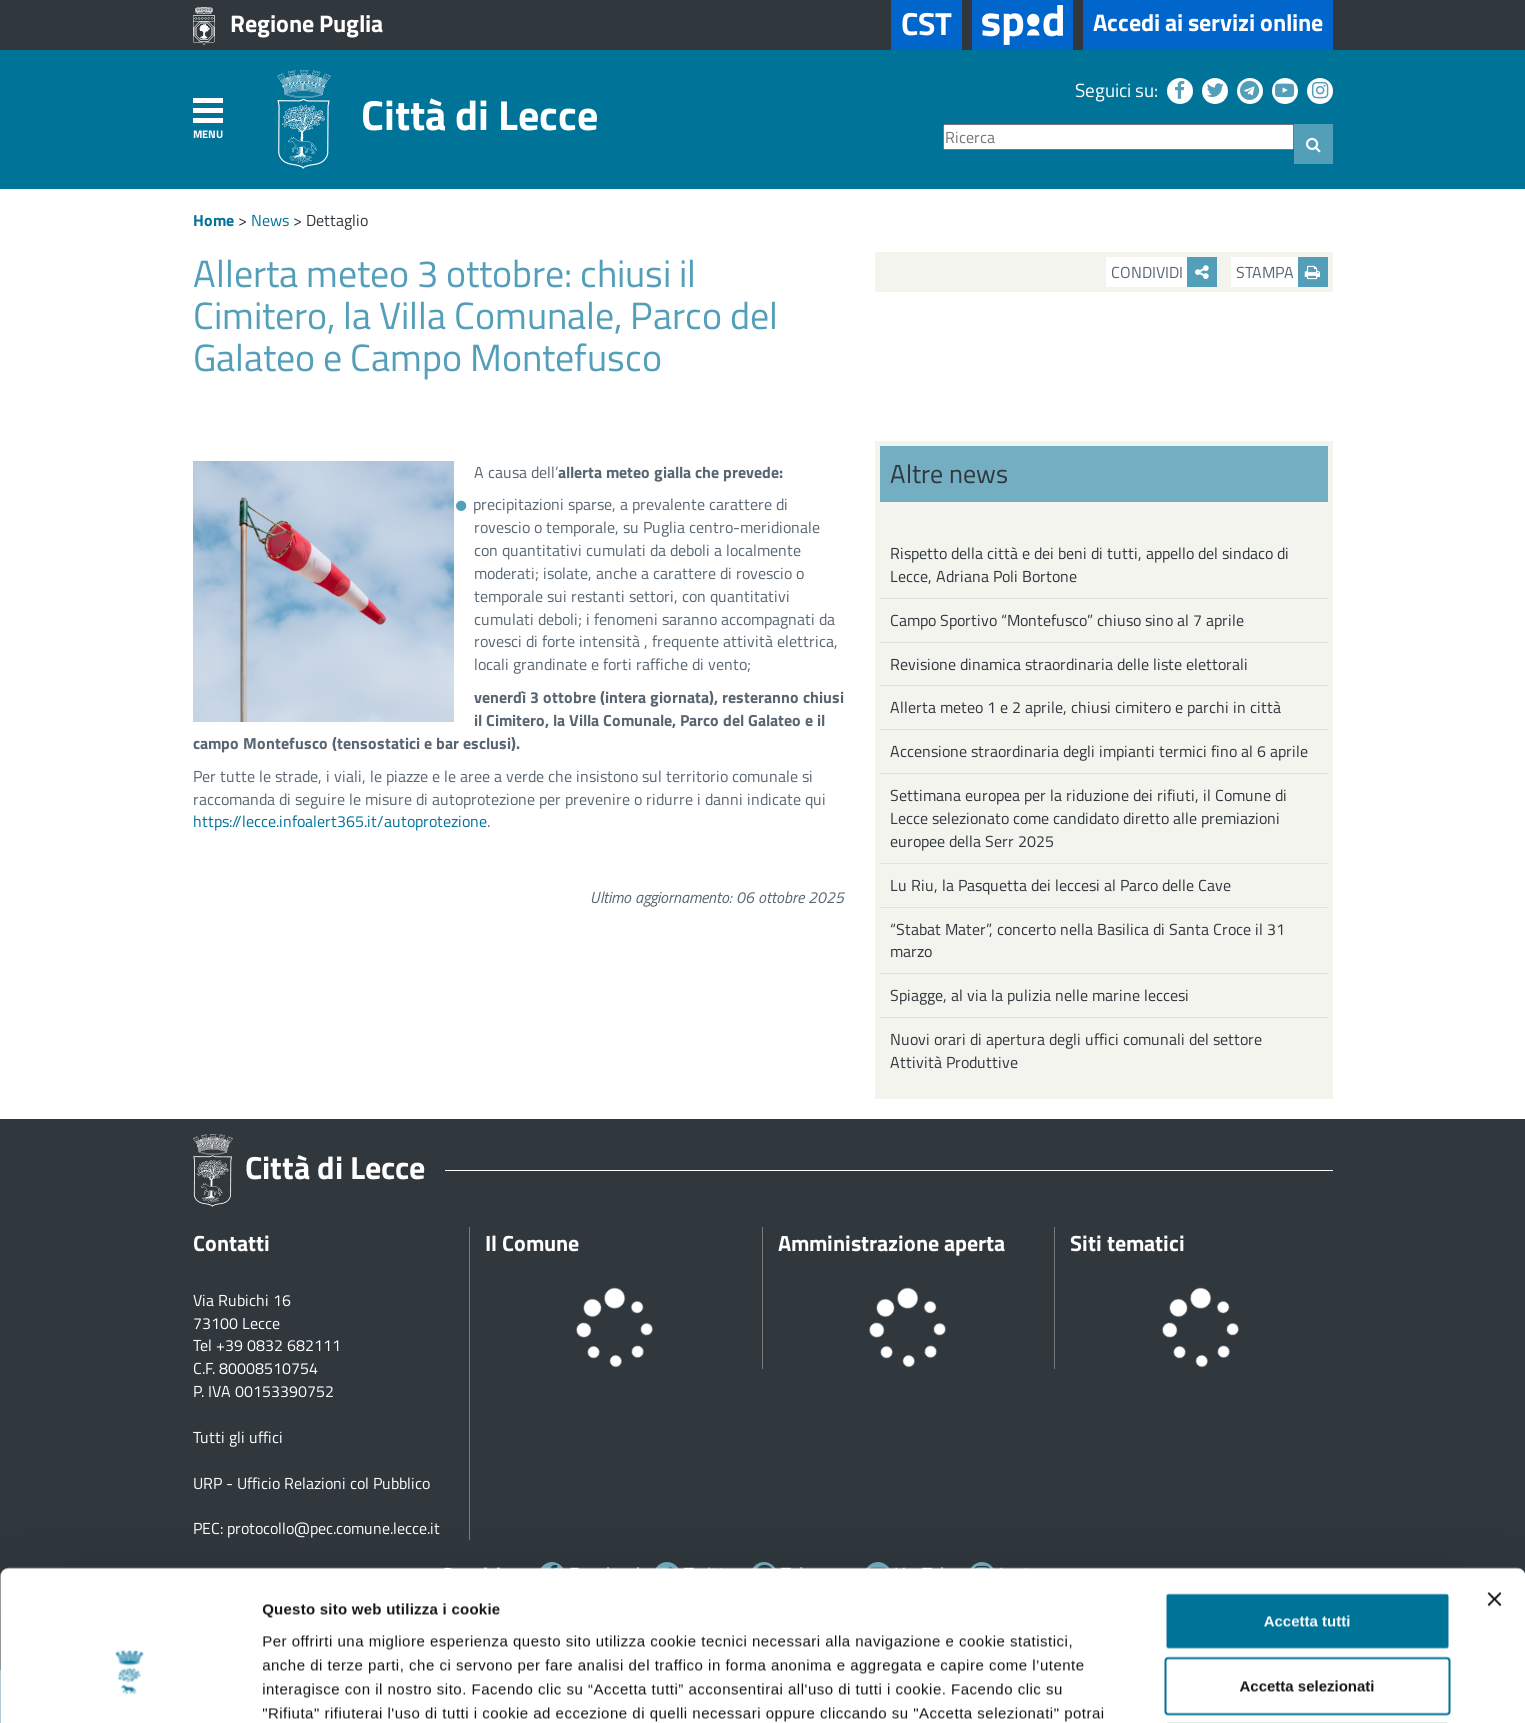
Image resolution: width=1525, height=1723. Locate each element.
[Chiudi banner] (1494, 1481)
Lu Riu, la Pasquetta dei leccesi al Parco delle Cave (1060, 885)
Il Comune (532, 1243)
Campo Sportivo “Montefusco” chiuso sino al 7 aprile (1067, 620)
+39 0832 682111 (278, 1345)
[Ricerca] (1118, 137)
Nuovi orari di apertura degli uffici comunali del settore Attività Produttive (1076, 1050)
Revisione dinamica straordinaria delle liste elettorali (1069, 664)
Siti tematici (1127, 1243)
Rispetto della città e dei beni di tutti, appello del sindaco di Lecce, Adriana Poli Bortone (1089, 564)
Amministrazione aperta (891, 1243)
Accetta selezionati (1306, 1568)
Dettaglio (337, 220)
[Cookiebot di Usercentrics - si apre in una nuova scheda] (129, 1684)
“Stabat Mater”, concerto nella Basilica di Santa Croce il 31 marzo (1087, 940)
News (270, 220)
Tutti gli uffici (238, 1437)
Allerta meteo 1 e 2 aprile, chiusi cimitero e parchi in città (1085, 707)
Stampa (1282, 272)
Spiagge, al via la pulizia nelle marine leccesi (1039, 995)
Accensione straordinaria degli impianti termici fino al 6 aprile (1099, 751)
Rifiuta (1307, 1633)
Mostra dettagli (1052, 1683)
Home (213, 220)
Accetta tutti (1307, 1502)
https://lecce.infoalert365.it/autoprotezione (340, 821)
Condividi (1164, 272)
